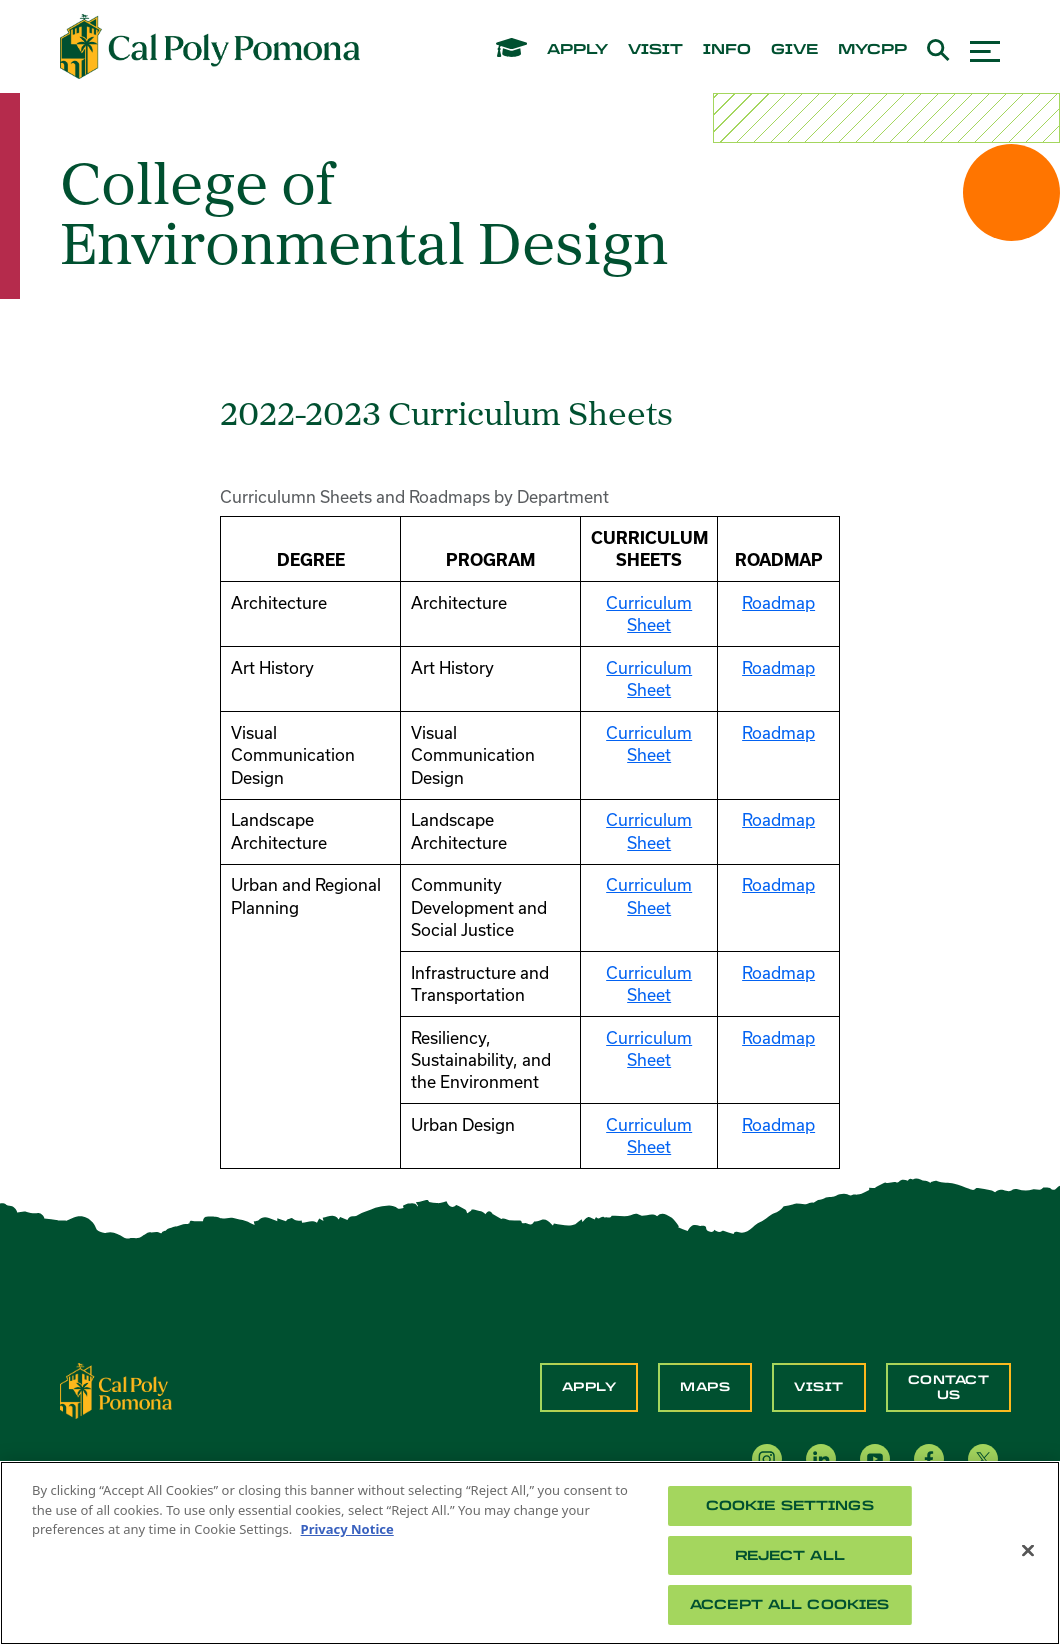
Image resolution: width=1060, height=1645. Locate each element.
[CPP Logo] (116, 1389)
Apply (589, 1387)
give (794, 50)
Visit (819, 1387)
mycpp (872, 50)
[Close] (1028, 1551)
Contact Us (949, 1387)
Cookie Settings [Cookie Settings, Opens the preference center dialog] (790, 1505)
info (727, 50)
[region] (530, 1553)
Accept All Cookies (789, 1604)
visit (655, 50)
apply (577, 50)
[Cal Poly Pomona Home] (210, 47)
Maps (705, 1387)
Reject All (790, 1555)
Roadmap (778, 602)
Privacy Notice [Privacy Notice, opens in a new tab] (347, 1529)
